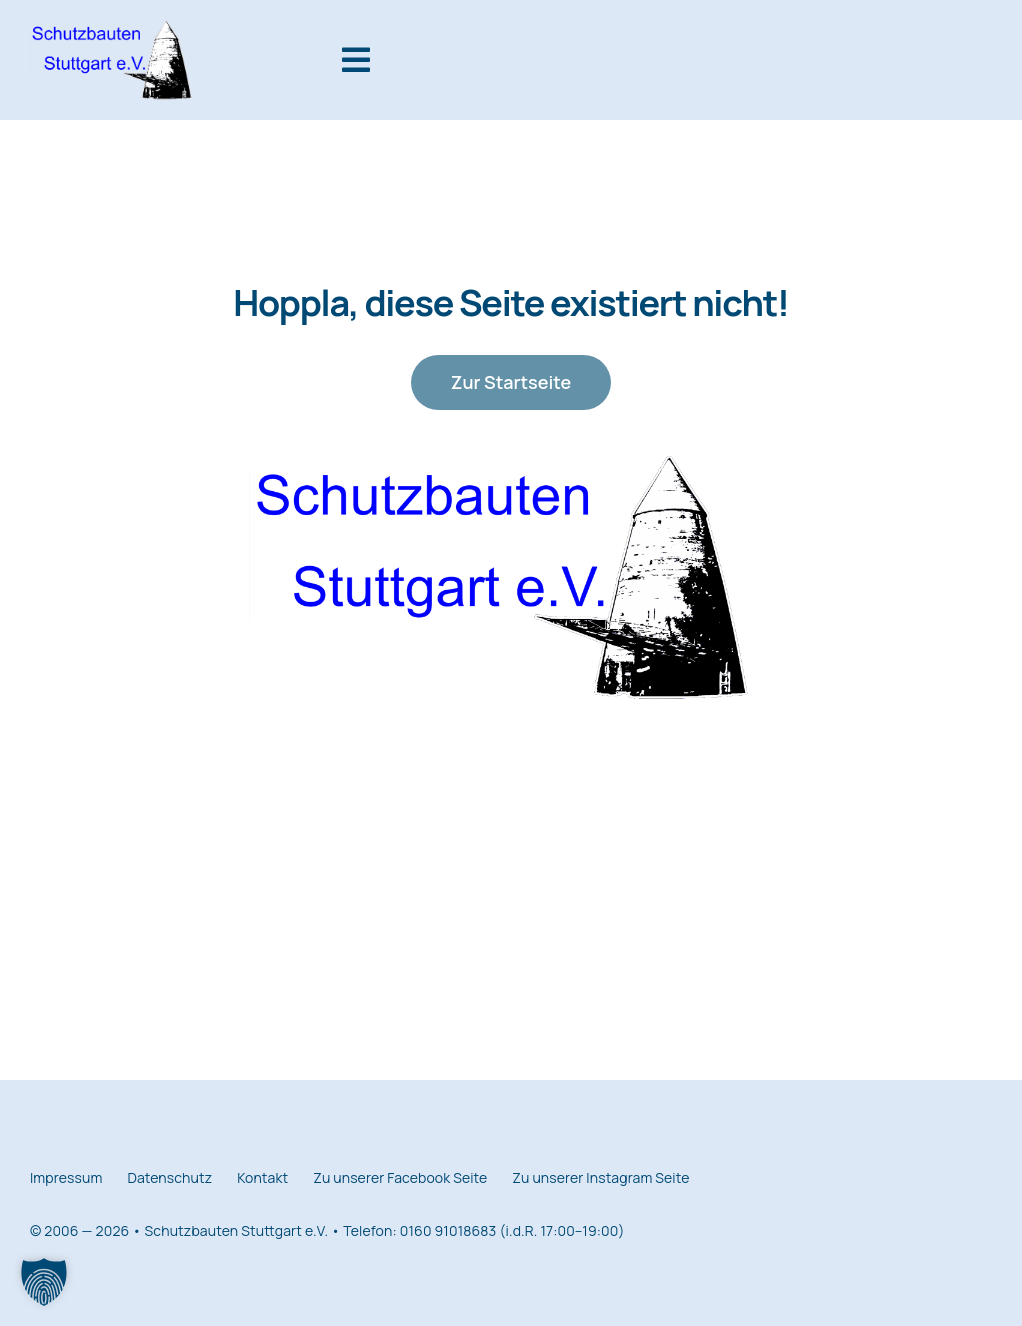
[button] (44, 1282)
